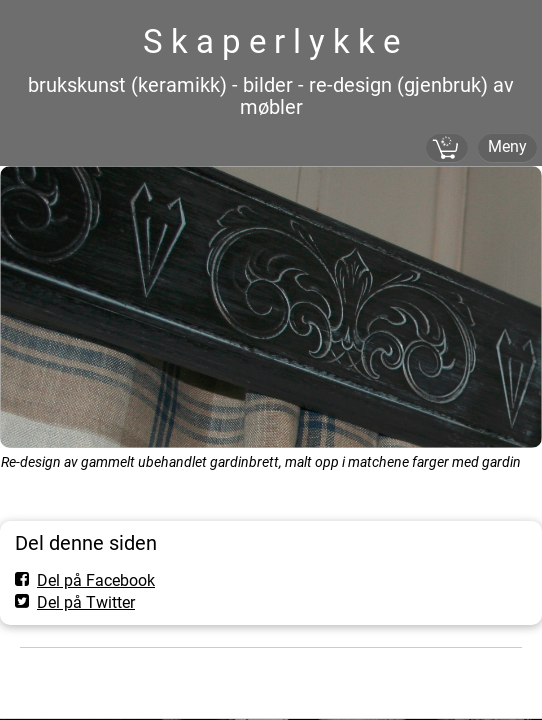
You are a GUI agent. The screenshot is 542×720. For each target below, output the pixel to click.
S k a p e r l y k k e (271, 41)
